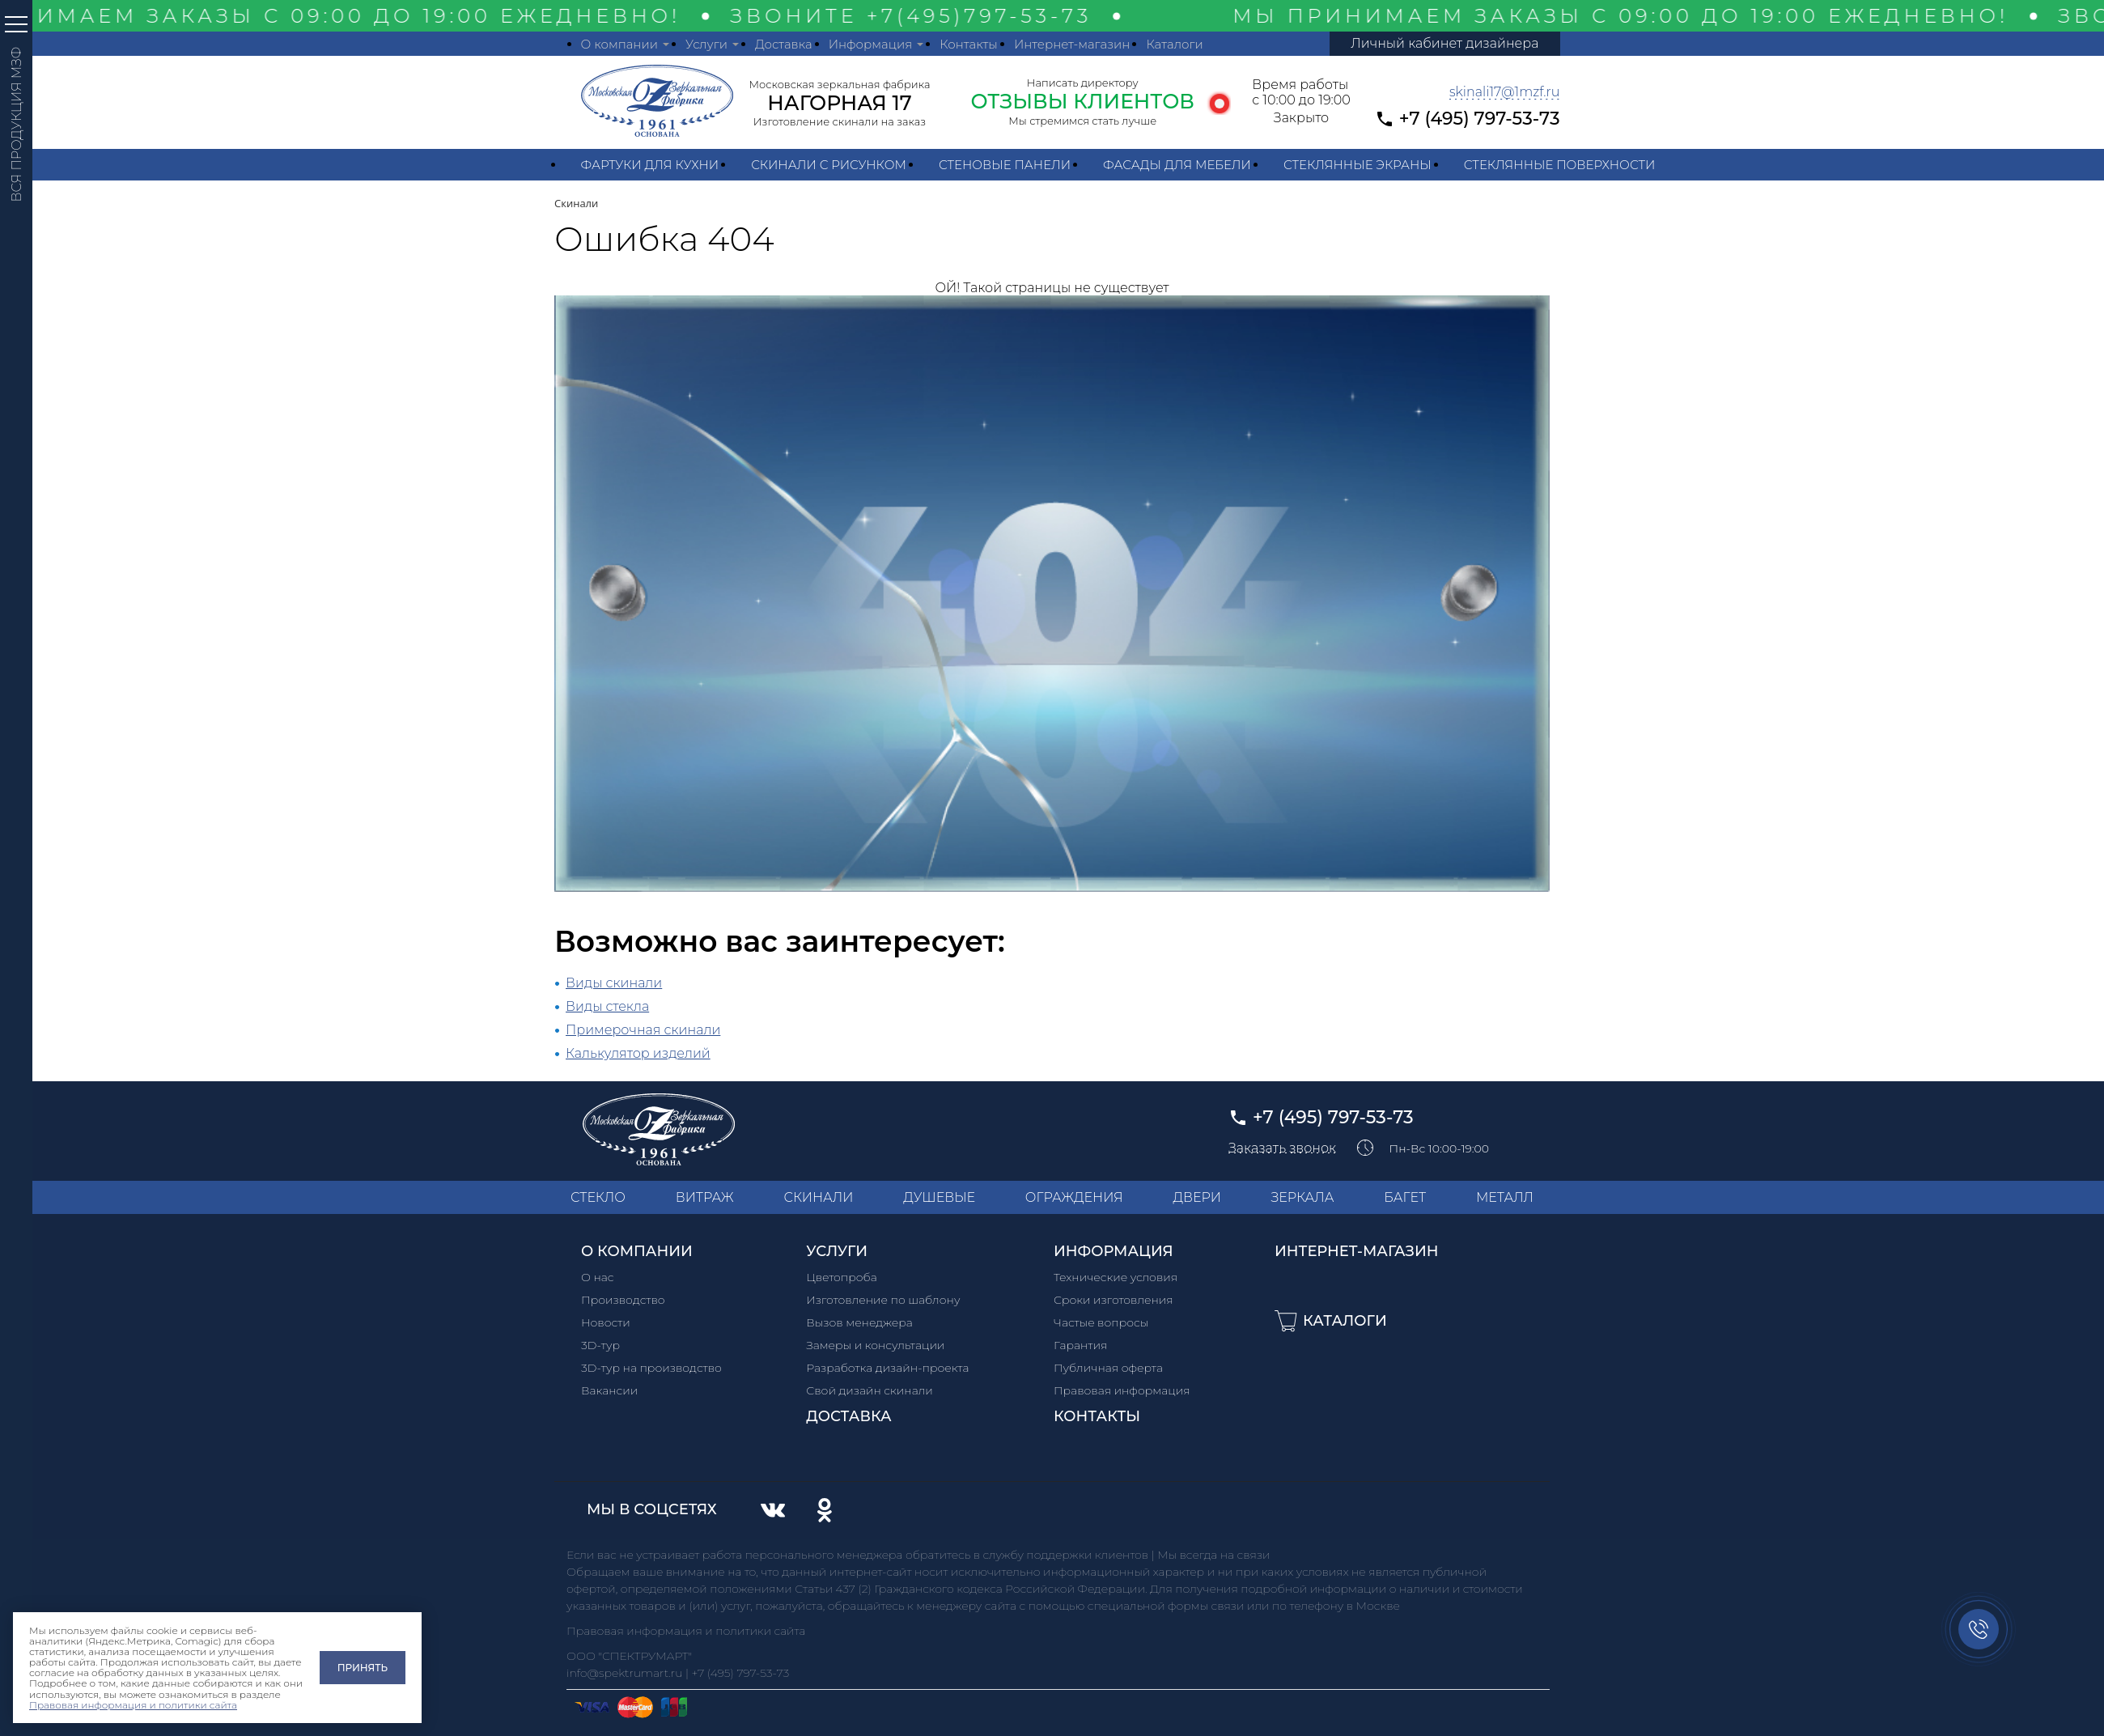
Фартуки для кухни (650, 164)
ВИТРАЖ (705, 1197)
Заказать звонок (1282, 1148)
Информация (871, 44)
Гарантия (1080, 1345)
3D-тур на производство (651, 1367)
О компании (619, 44)
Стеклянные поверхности (1560, 164)
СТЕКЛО (598, 1197)
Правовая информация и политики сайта (133, 1705)
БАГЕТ (1405, 1197)
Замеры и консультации (875, 1345)
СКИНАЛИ (818, 1197)
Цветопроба (841, 1277)
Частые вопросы (1101, 1322)
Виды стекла (607, 1006)
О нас (597, 1277)
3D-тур (600, 1345)
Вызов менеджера (859, 1322)
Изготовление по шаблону (883, 1299)
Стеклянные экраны (1357, 164)
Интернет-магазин (1072, 44)
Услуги (706, 44)
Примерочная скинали (643, 1030)
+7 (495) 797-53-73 (1479, 118)
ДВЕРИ (1197, 1197)
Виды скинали (614, 983)
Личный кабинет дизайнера (1444, 43)
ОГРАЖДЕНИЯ (1074, 1197)
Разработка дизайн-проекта (887, 1367)
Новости (605, 1322)
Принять (362, 1668)
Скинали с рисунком (828, 164)
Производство (623, 1299)
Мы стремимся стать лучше (1082, 120)
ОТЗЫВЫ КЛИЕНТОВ (1082, 101)
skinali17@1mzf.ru (1504, 92)
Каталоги (1174, 44)
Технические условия (1115, 1277)
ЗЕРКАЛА (1302, 1197)
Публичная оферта (1108, 1367)
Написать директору (1083, 82)
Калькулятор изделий (638, 1053)
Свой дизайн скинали (869, 1390)
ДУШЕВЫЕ (939, 1197)
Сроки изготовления (1113, 1299)
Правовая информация (1122, 1390)
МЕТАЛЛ (1504, 1197)
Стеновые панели (1005, 164)
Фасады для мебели (1177, 164)
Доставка (783, 44)
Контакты (969, 44)
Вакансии (609, 1390)
